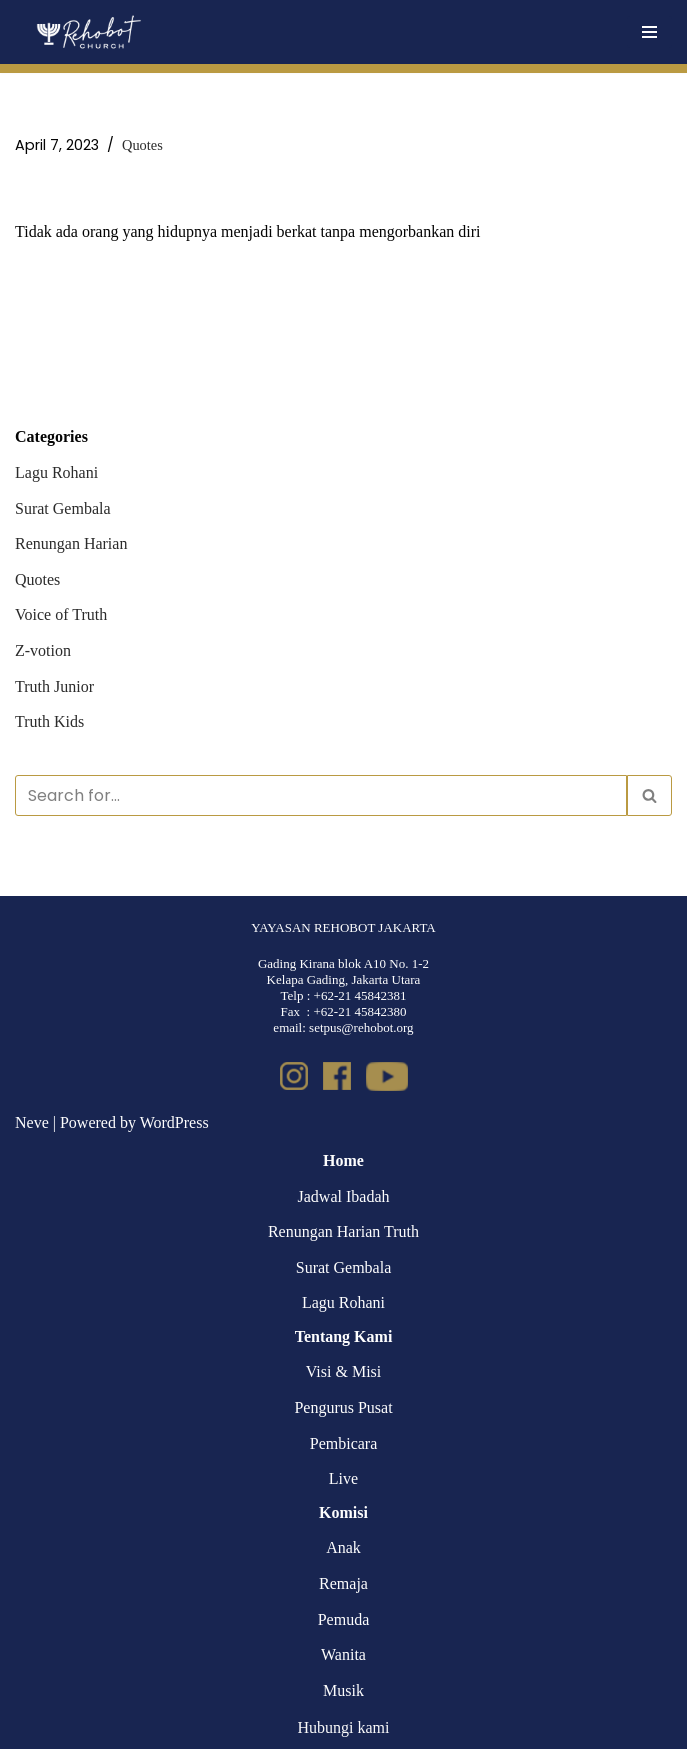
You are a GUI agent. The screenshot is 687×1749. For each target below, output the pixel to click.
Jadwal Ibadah (344, 1196)
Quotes (142, 145)
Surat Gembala (63, 508)
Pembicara (344, 1443)
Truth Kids (49, 721)
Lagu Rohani (56, 472)
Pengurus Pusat (343, 1407)
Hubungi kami (344, 1727)
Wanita (343, 1654)
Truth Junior (54, 686)
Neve (32, 1122)
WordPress (174, 1122)
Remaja (343, 1583)
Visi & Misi (344, 1371)
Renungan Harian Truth (343, 1231)
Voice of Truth (61, 614)
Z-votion (43, 650)
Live (343, 1478)
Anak (343, 1547)
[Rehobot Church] (87, 32)
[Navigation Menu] (649, 32)
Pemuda (344, 1619)
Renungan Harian (71, 543)
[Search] (321, 795)
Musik (343, 1690)
